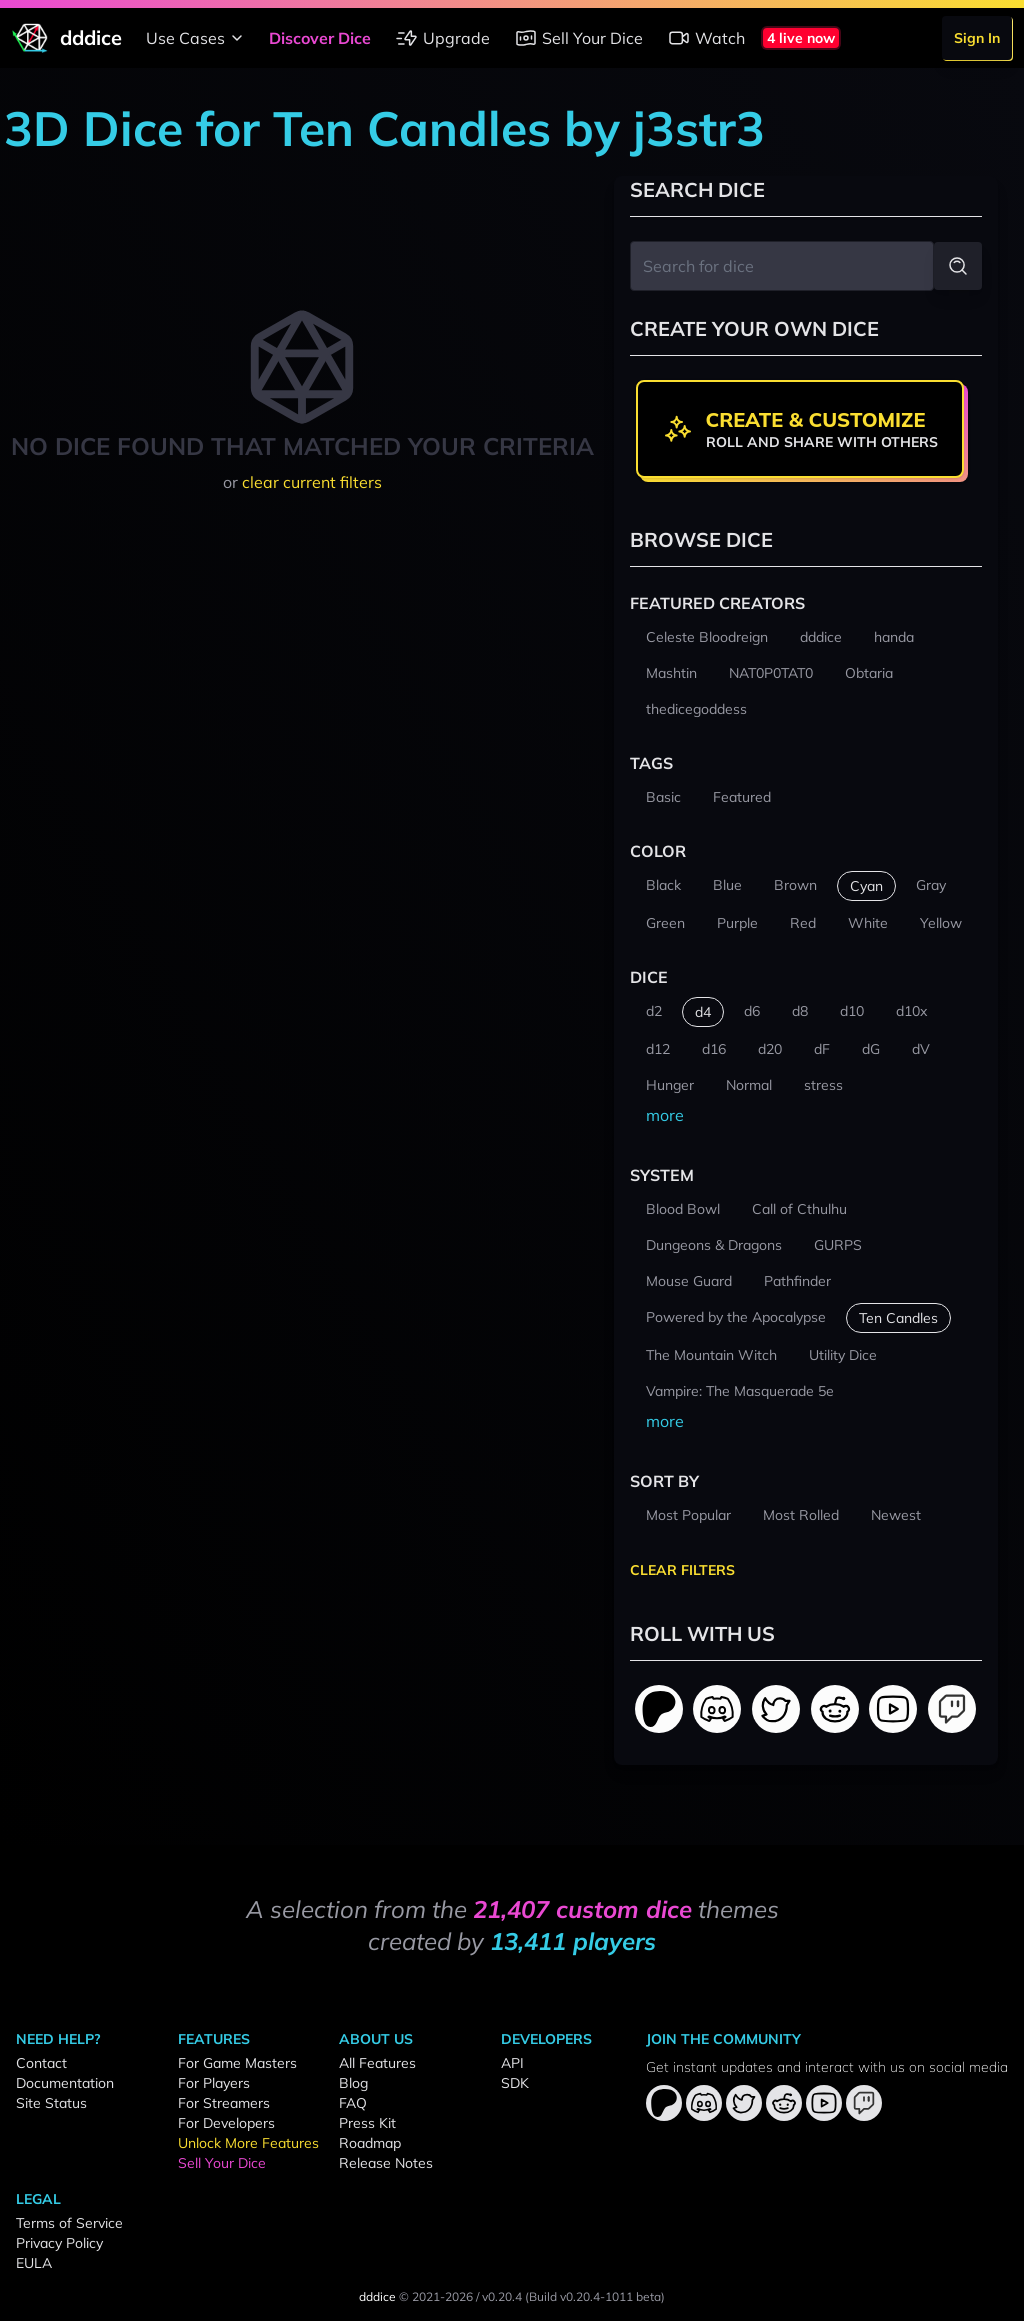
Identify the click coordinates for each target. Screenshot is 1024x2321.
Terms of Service (69, 2223)
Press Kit (367, 2123)
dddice (377, 2296)
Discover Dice (320, 38)
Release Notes (386, 2163)
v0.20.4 (502, 2296)
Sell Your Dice (578, 38)
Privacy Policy (59, 2243)
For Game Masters (237, 2063)
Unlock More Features (248, 2143)
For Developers (226, 2123)
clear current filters (312, 482)
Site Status (51, 2103)
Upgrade (442, 38)
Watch (706, 38)
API (512, 2063)
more (665, 1115)
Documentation (65, 2083)
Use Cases (197, 38)
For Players (214, 2083)
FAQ (353, 2103)
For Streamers (224, 2103)
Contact (41, 2063)
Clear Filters (682, 1570)
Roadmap (370, 2143)
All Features (377, 2063)
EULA (34, 2263)
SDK (515, 2083)
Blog (353, 2083)
